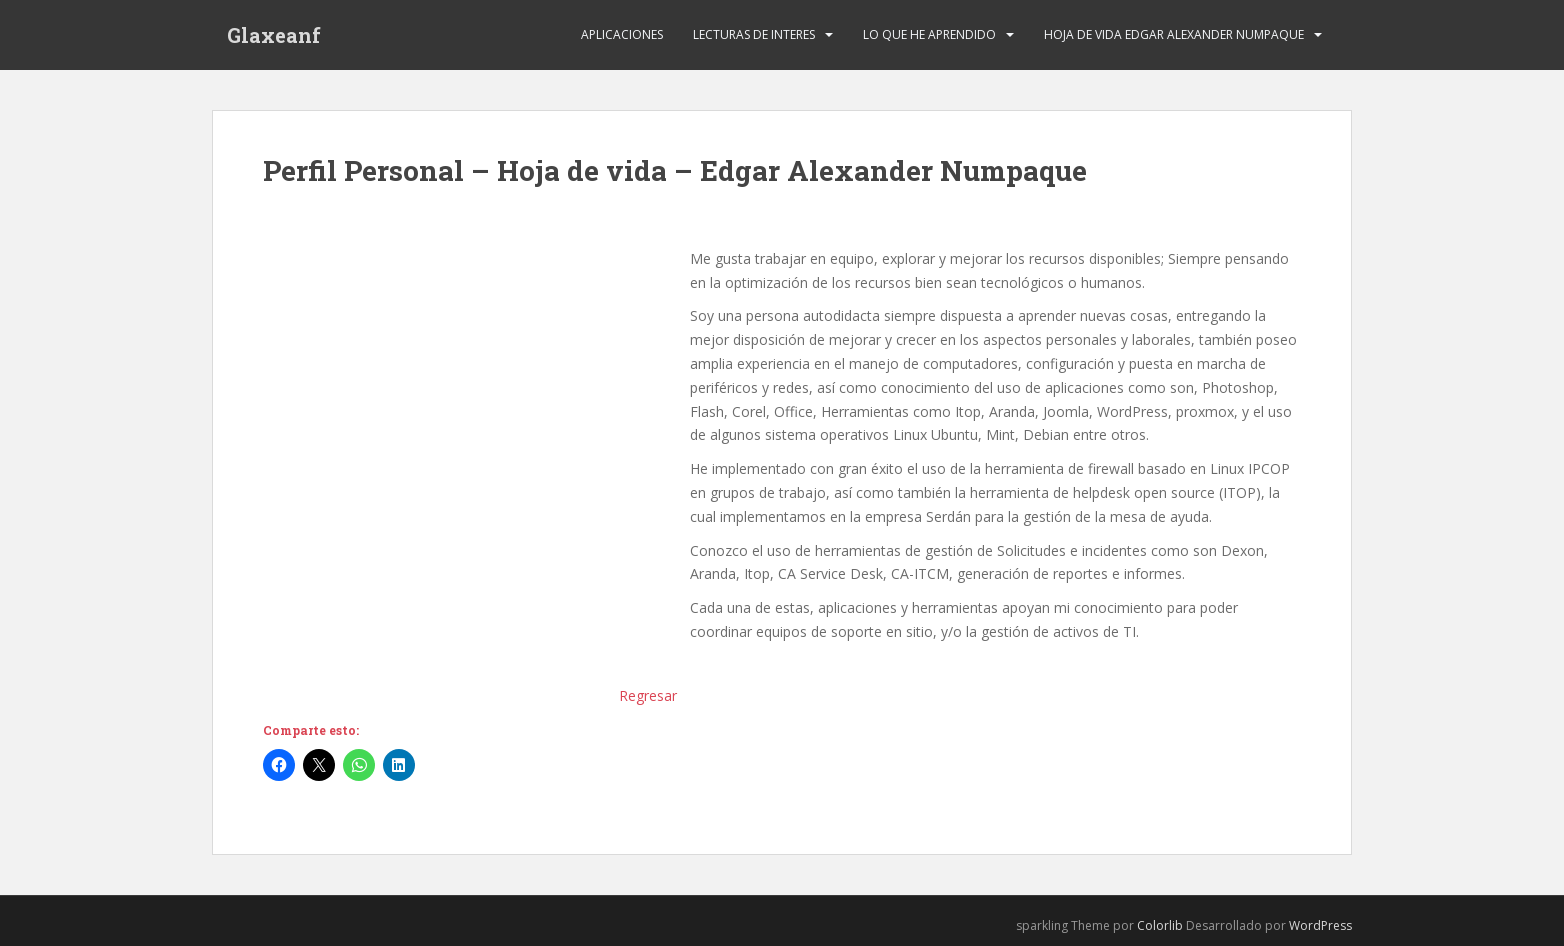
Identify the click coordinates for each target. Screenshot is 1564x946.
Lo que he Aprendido (929, 34)
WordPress (1320, 925)
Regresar (648, 695)
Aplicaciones (622, 34)
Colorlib (1160, 925)
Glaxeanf (274, 35)
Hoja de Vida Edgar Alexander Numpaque (1174, 34)
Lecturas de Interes (754, 34)
